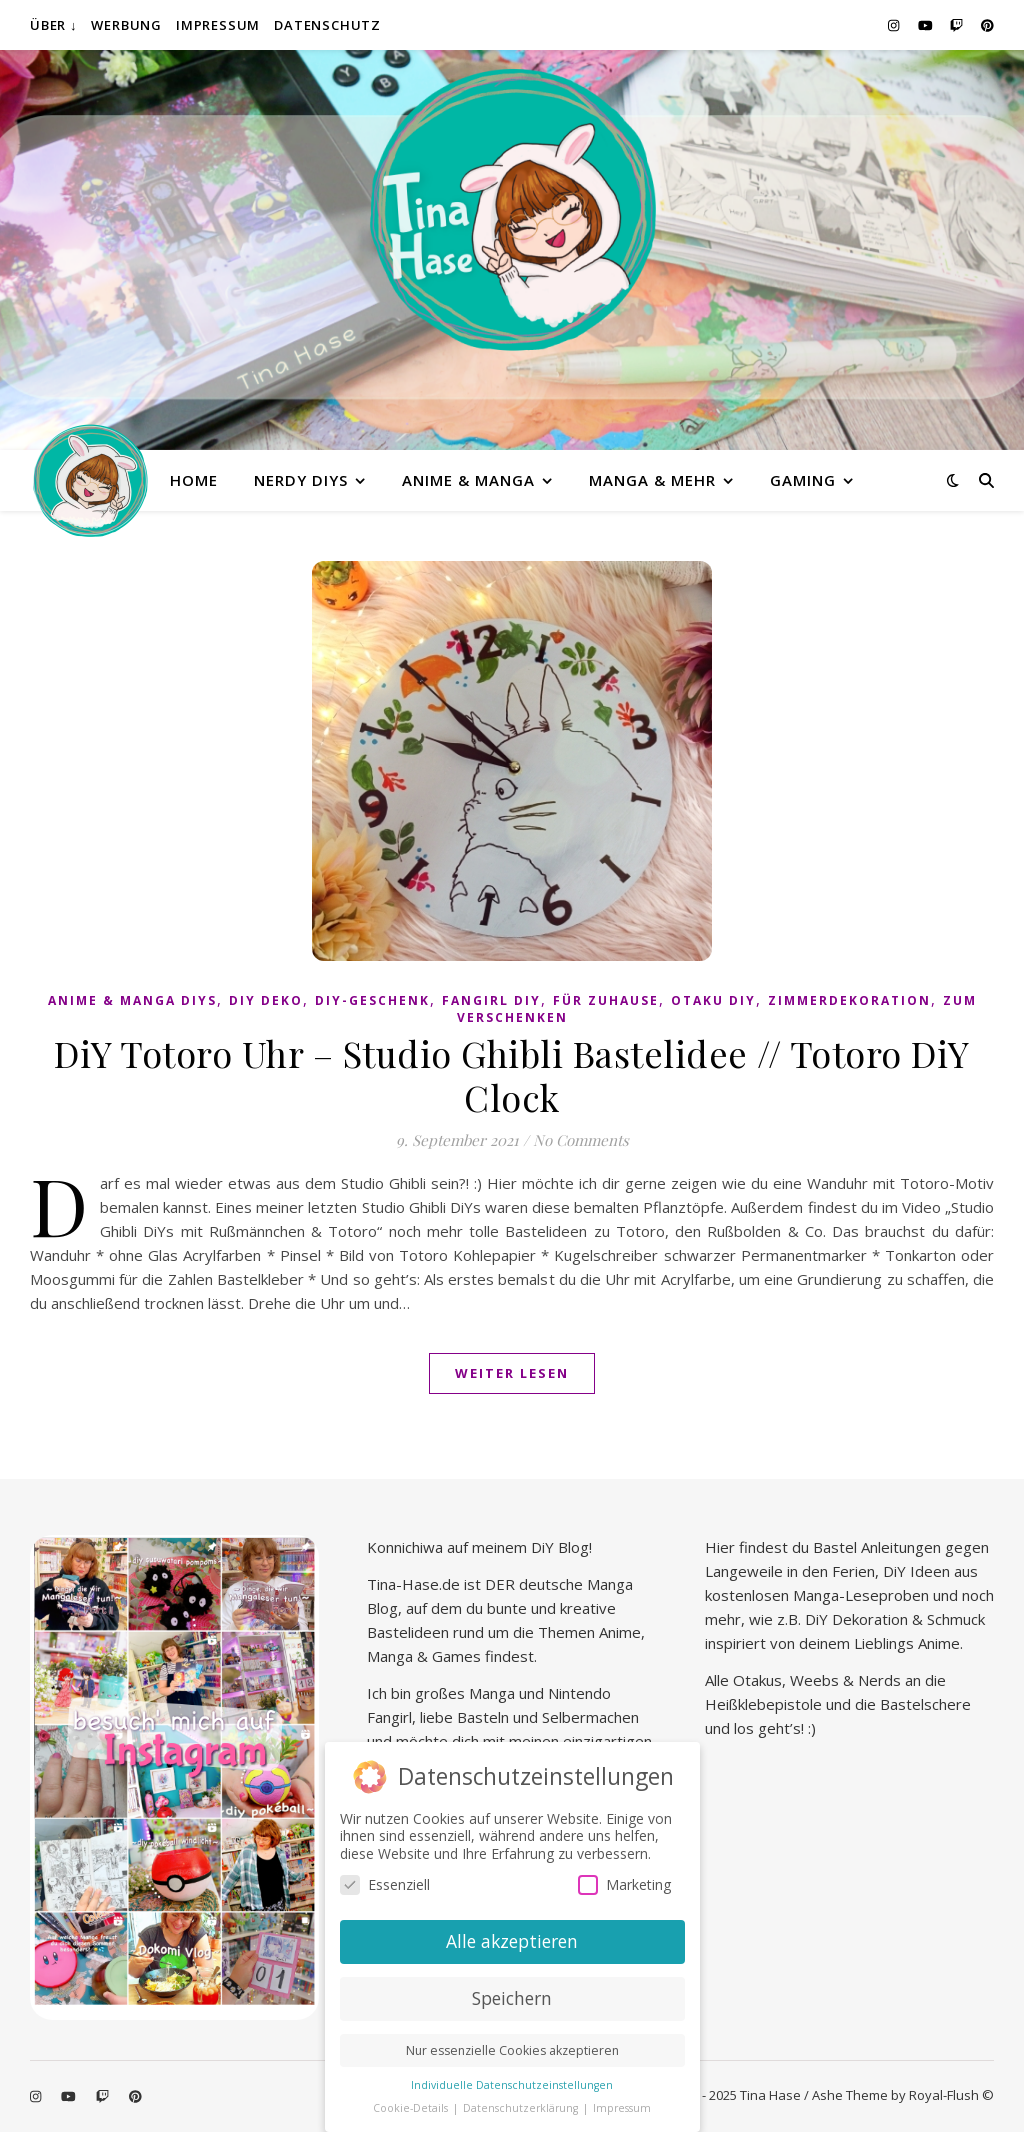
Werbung (126, 25)
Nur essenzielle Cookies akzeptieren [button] (512, 2045)
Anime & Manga (468, 480)
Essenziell (385, 1879)
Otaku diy (713, 1000)
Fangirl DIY (491, 1000)
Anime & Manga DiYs (132, 1000)
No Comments (581, 1140)
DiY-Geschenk (372, 1000)
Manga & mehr (652, 480)
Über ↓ (53, 25)
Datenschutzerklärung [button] (522, 2103)
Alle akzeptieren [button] (512, 1936)
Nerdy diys (301, 480)
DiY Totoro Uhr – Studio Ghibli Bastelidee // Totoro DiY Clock (512, 1075)
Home (194, 480)
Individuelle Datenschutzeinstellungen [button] (512, 2080)
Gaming (803, 480)
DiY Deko (266, 1000)
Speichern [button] (512, 1993)
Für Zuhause (606, 1000)
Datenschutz (327, 25)
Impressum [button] (622, 2103)
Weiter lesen (512, 1373)
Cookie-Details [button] (412, 2103)
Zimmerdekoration (849, 1000)
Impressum (218, 25)
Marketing (624, 1879)
